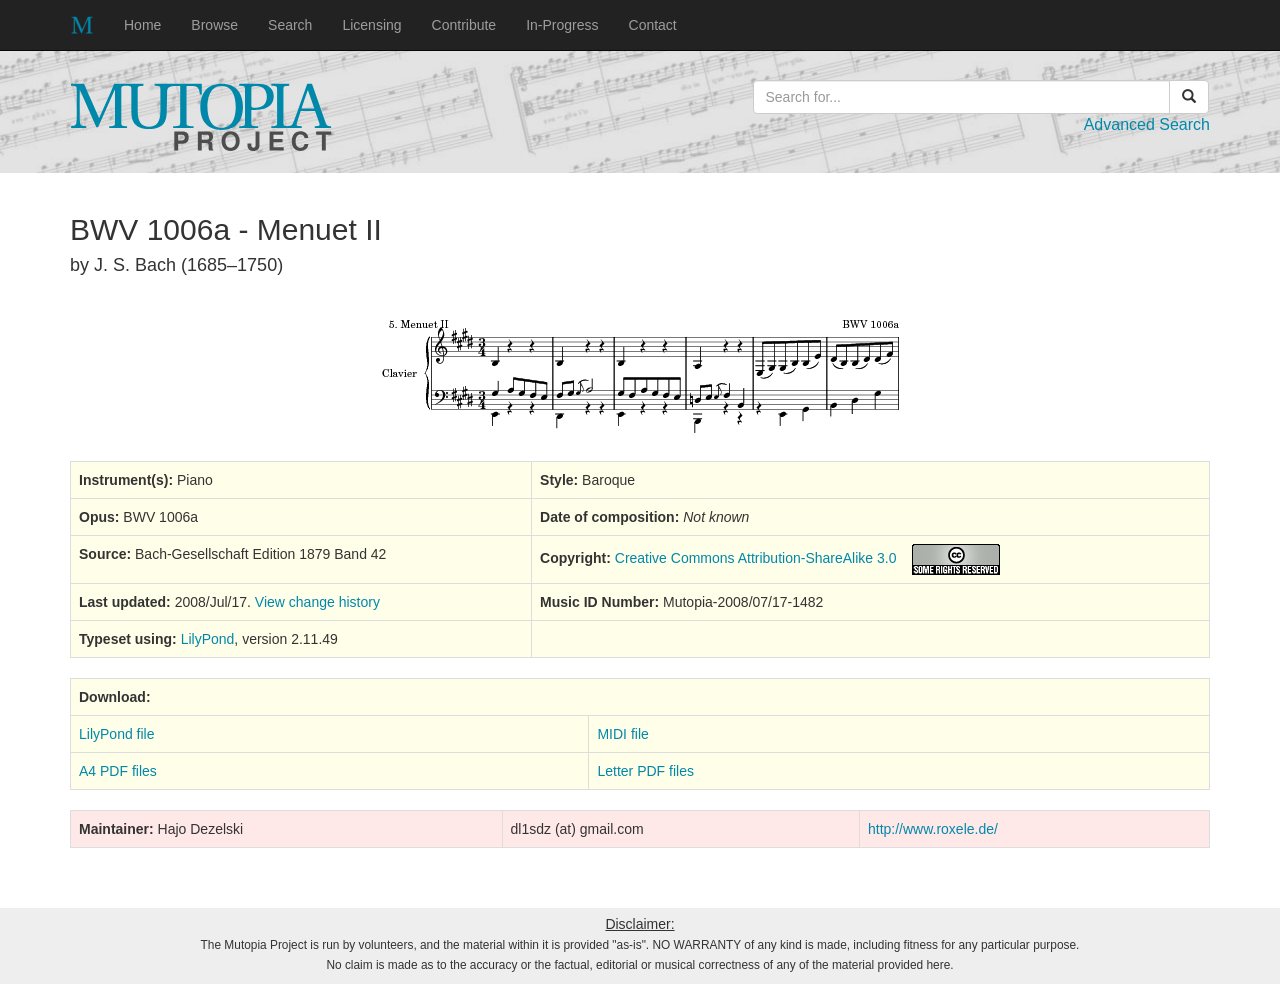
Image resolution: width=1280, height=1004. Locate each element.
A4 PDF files (118, 771)
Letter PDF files (645, 771)
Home (142, 25)
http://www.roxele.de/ (933, 829)
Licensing (371, 25)
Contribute (464, 25)
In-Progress (562, 25)
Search (290, 25)
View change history (317, 602)
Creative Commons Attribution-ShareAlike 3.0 (756, 558)
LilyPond (208, 639)
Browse (214, 25)
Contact (653, 25)
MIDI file (622, 734)
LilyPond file (117, 734)
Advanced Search (1147, 124)
